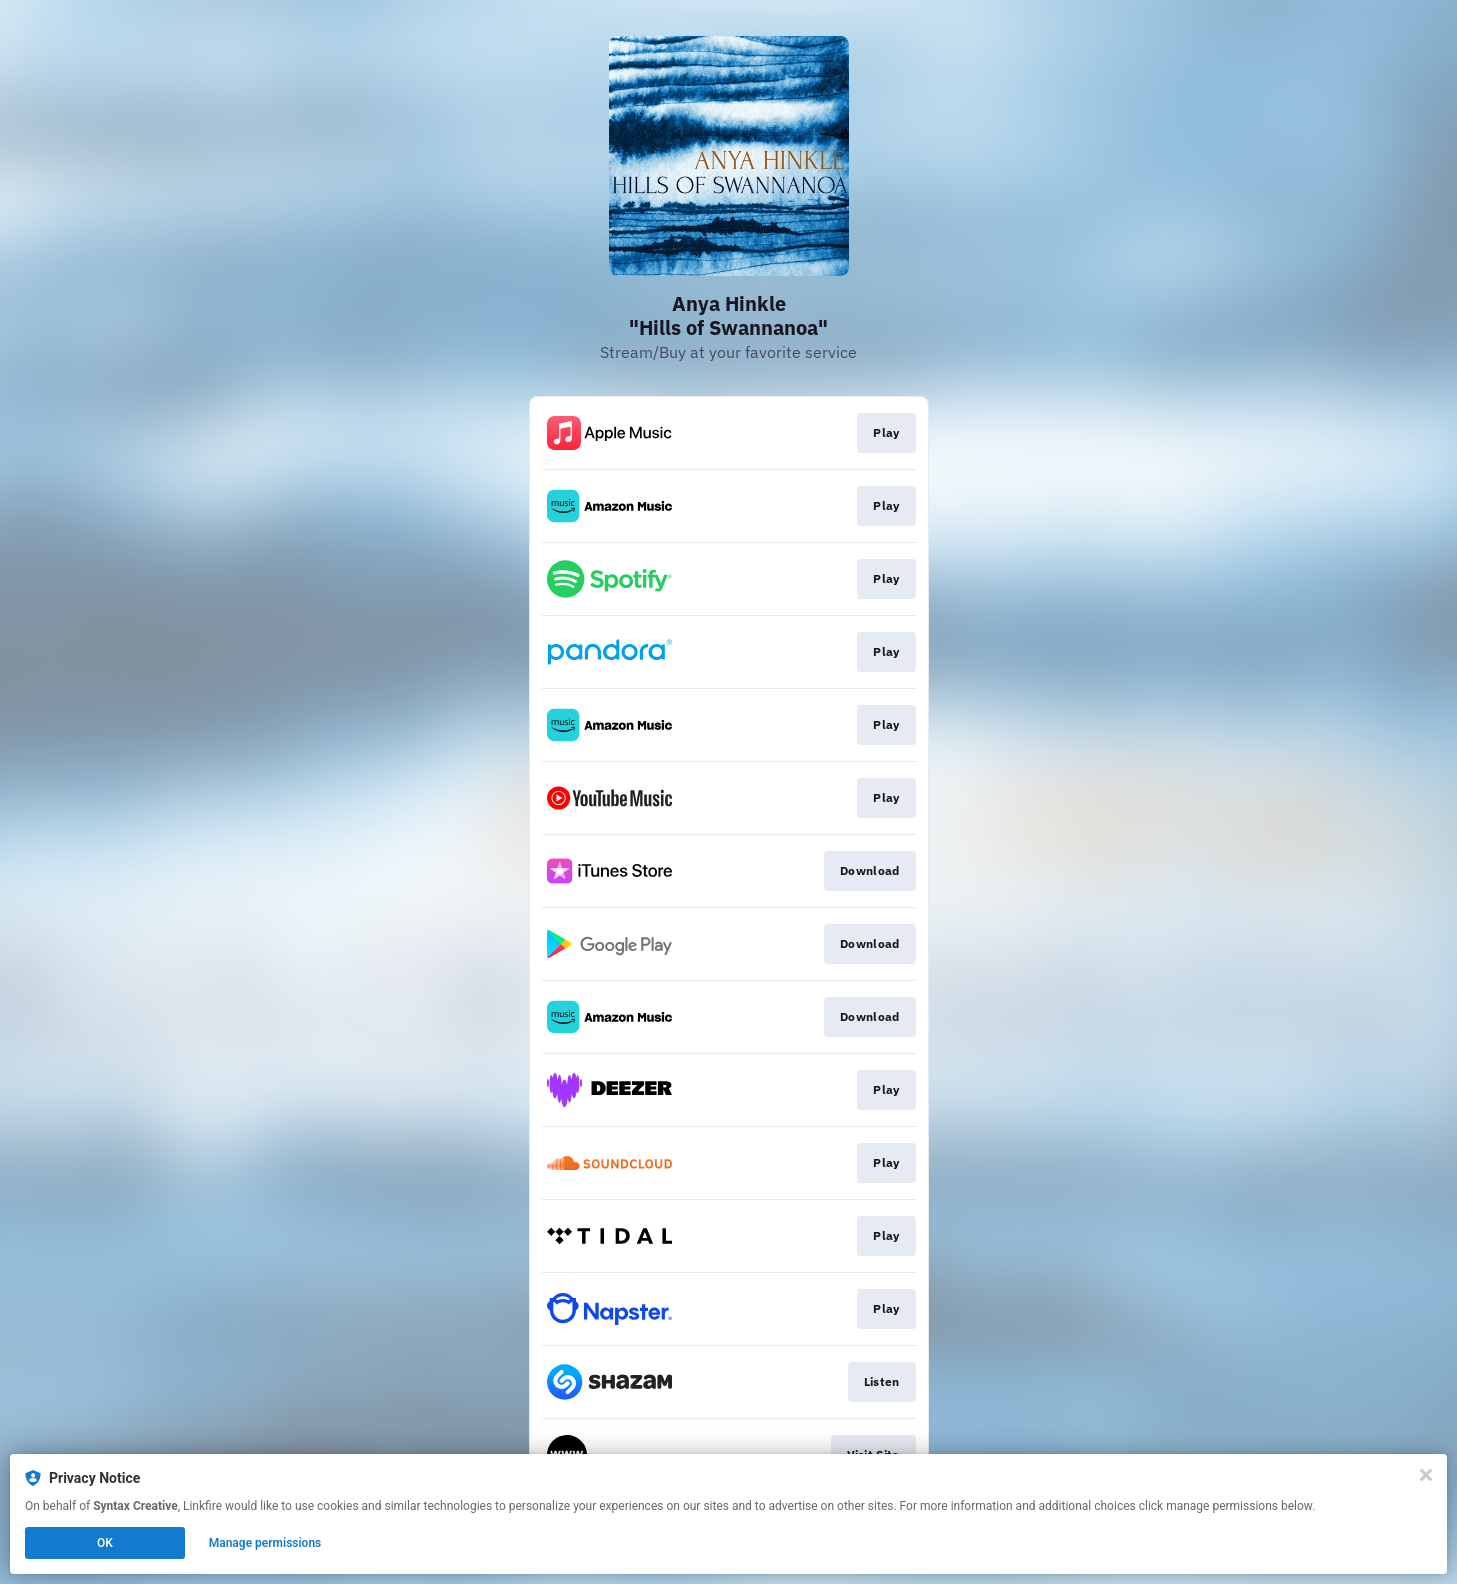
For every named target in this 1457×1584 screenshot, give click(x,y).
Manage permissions (265, 1543)
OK (105, 1543)
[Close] (1426, 1475)
